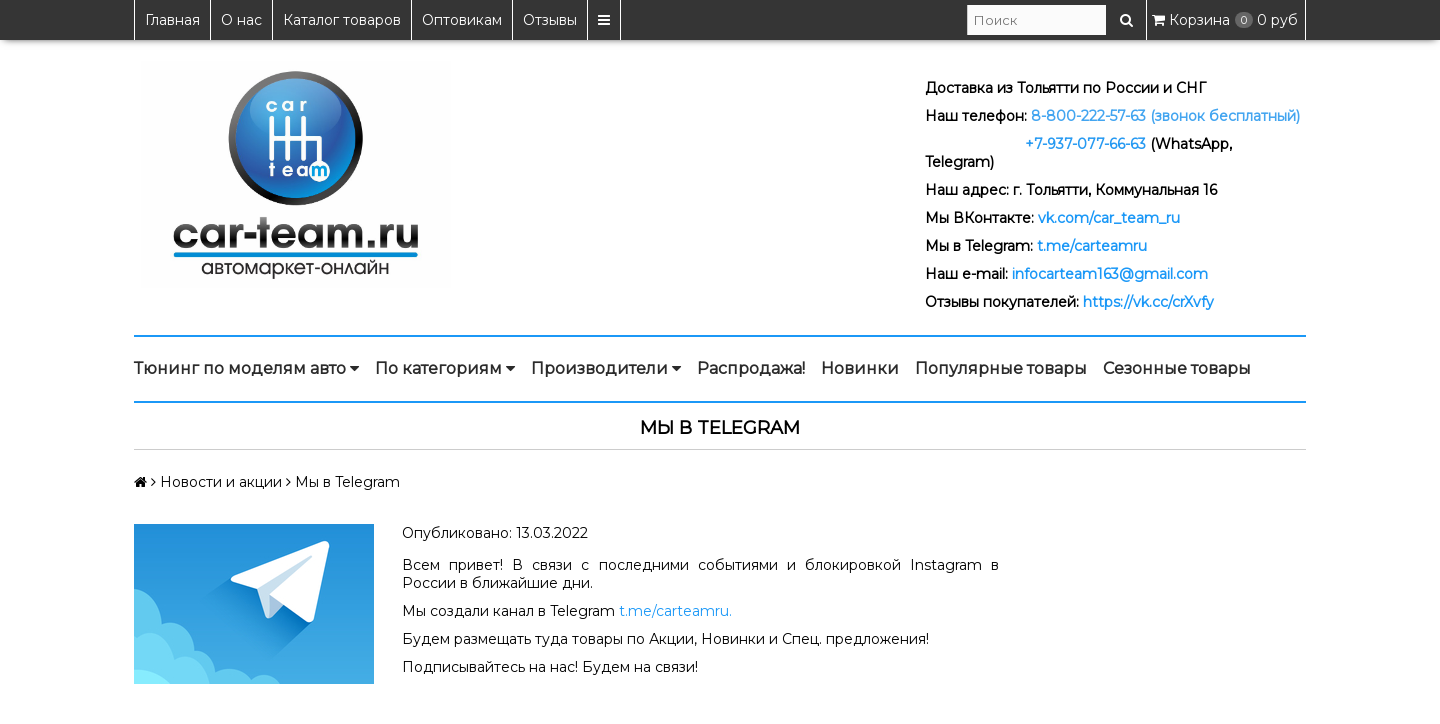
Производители (606, 369)
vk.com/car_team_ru (1109, 218)
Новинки (860, 368)
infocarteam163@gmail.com (1110, 274)
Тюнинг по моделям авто (246, 369)
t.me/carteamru (1092, 246)
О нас (241, 20)
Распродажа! (751, 368)
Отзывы (550, 20)
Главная (172, 20)
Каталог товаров (342, 20)
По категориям (445, 369)
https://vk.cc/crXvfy (1148, 302)
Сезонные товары (1177, 368)
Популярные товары (1001, 368)
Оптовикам (462, 20)
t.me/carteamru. (675, 611)
